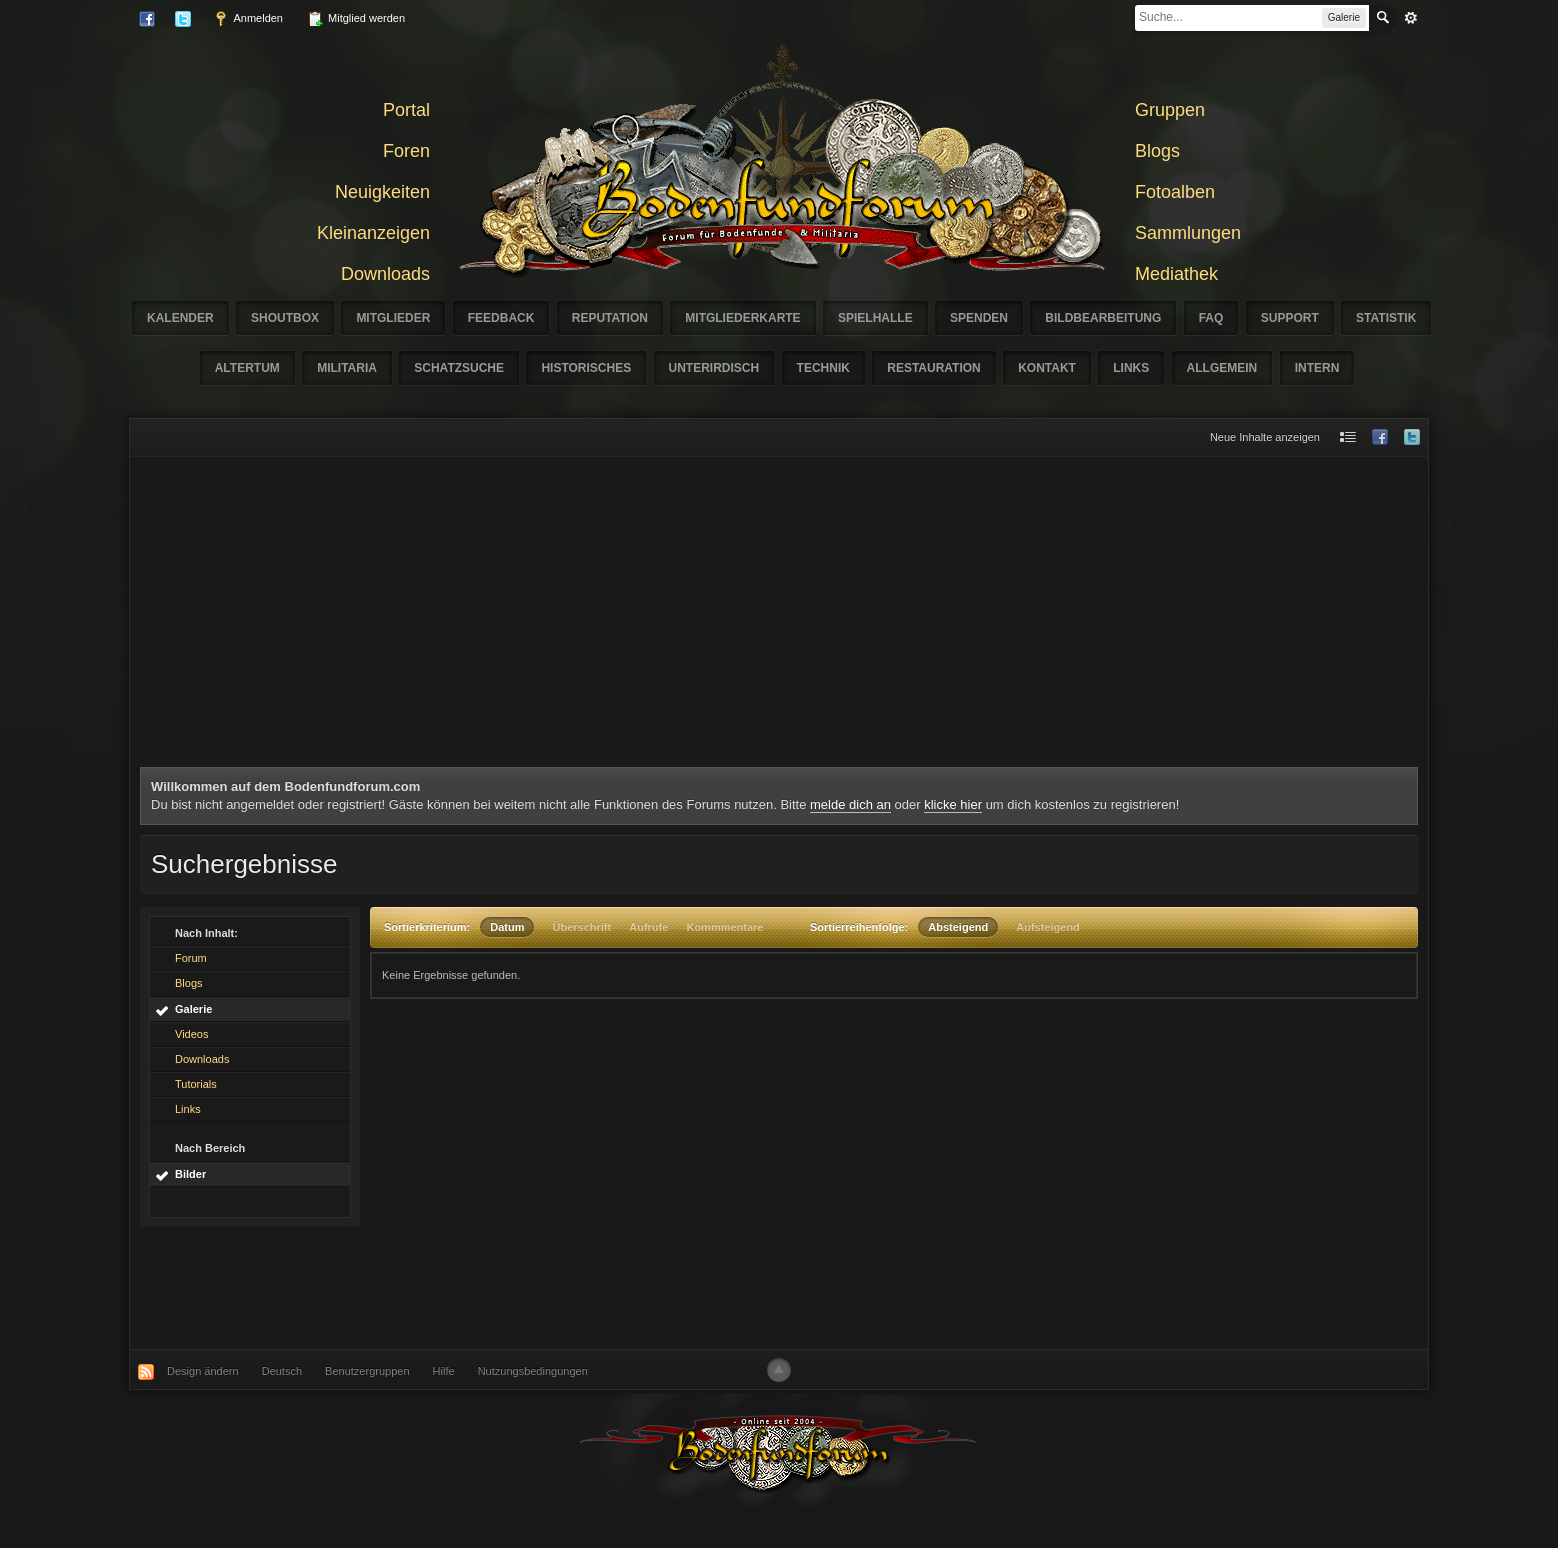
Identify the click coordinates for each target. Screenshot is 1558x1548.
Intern (1317, 368)
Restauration (934, 368)
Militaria (347, 368)
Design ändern (203, 1371)
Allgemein (1222, 368)
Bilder (190, 1174)
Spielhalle (875, 318)
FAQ (1211, 318)
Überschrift (582, 927)
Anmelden (248, 19)
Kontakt (1047, 368)
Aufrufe (648, 927)
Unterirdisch (714, 368)
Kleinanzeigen (373, 233)
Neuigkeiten (382, 192)
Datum (507, 927)
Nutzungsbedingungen (533, 1371)
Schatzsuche (459, 368)
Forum (191, 958)
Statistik (1386, 318)
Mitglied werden (356, 19)
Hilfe (444, 1371)
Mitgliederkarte (742, 318)
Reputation (610, 318)
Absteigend (958, 927)
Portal (406, 110)
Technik (823, 368)
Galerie (193, 1009)
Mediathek (1176, 274)
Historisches (586, 368)
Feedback (501, 318)
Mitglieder (393, 318)
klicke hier (953, 804)
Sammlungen (1188, 233)
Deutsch (282, 1371)
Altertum (247, 368)
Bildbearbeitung (1103, 318)
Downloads (385, 274)
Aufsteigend (1048, 927)
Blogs (1157, 151)
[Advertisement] (779, 617)
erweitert (1411, 18)
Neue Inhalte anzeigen (1265, 437)
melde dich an (850, 804)
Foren (406, 151)
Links (1131, 368)
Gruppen (1170, 110)
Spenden (979, 318)
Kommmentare (724, 927)
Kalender (180, 318)
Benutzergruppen (367, 1371)
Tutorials (196, 1084)
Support (1290, 318)
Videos (191, 1034)
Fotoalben (1175, 192)
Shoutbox (285, 318)
